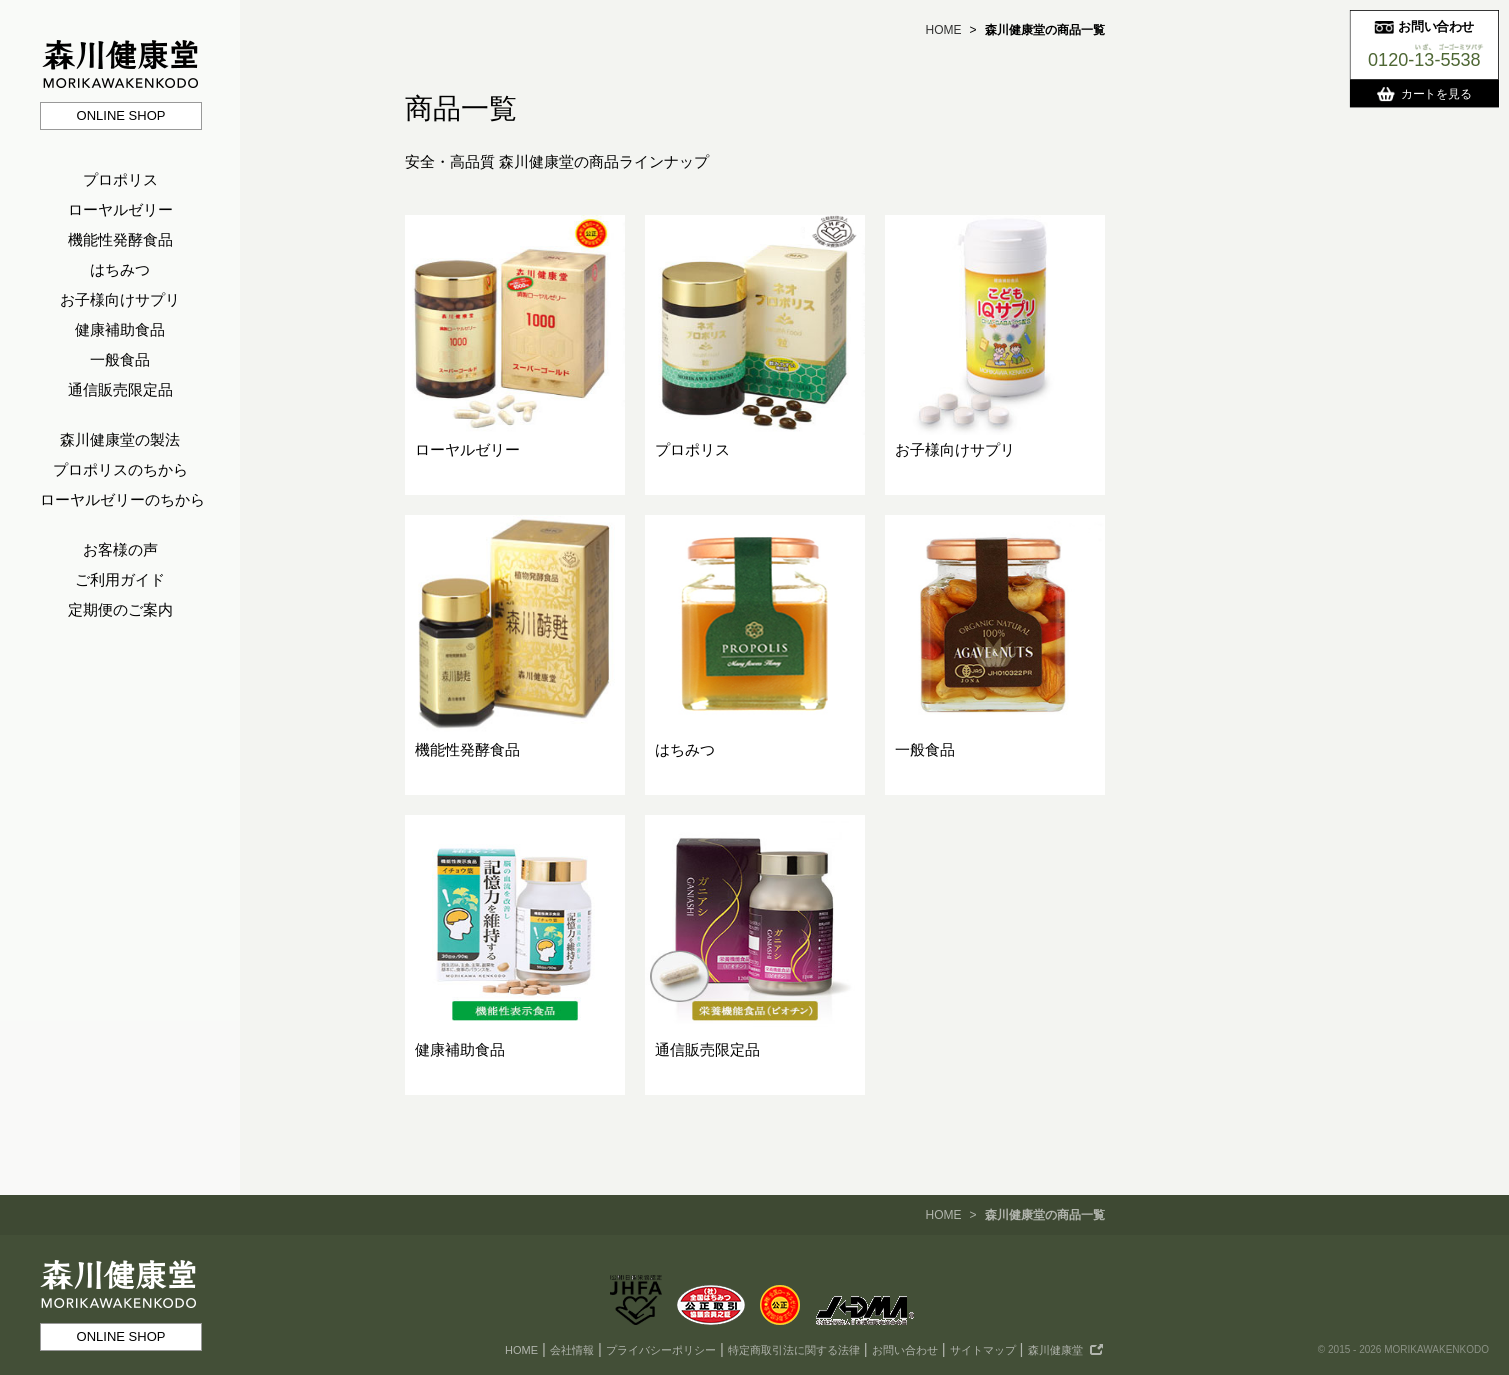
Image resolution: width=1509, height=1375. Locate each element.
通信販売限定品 (120, 389)
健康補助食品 (120, 329)
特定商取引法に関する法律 (794, 1350)
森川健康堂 (1055, 1350)
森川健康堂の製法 (120, 439)
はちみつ (120, 269)
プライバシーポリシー (661, 1350)
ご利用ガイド (120, 579)
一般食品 (120, 359)
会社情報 (572, 1350)
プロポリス (120, 179)
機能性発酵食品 (120, 239)
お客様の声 (120, 549)
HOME (943, 30)
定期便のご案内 (120, 609)
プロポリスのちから (120, 469)
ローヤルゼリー (120, 209)
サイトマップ (983, 1350)
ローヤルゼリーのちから (122, 499)
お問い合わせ (905, 1350)
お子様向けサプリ (120, 299)
